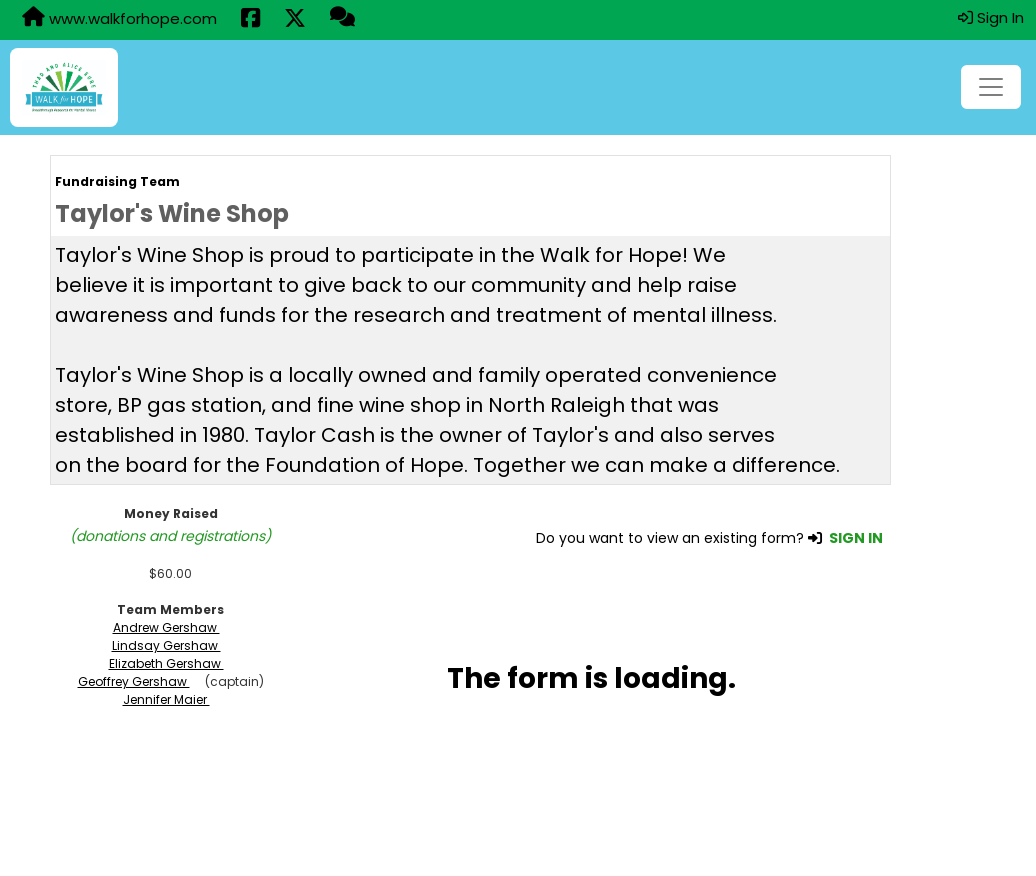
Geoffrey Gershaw (134, 681)
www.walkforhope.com (119, 18)
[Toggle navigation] (991, 87)
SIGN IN (856, 538)
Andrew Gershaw (166, 627)
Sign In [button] (991, 17)
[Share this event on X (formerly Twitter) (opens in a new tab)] (295, 20)
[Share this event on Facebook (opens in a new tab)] (250, 20)
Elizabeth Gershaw (166, 663)
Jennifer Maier (166, 699)
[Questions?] (342, 19)
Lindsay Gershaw (166, 645)
